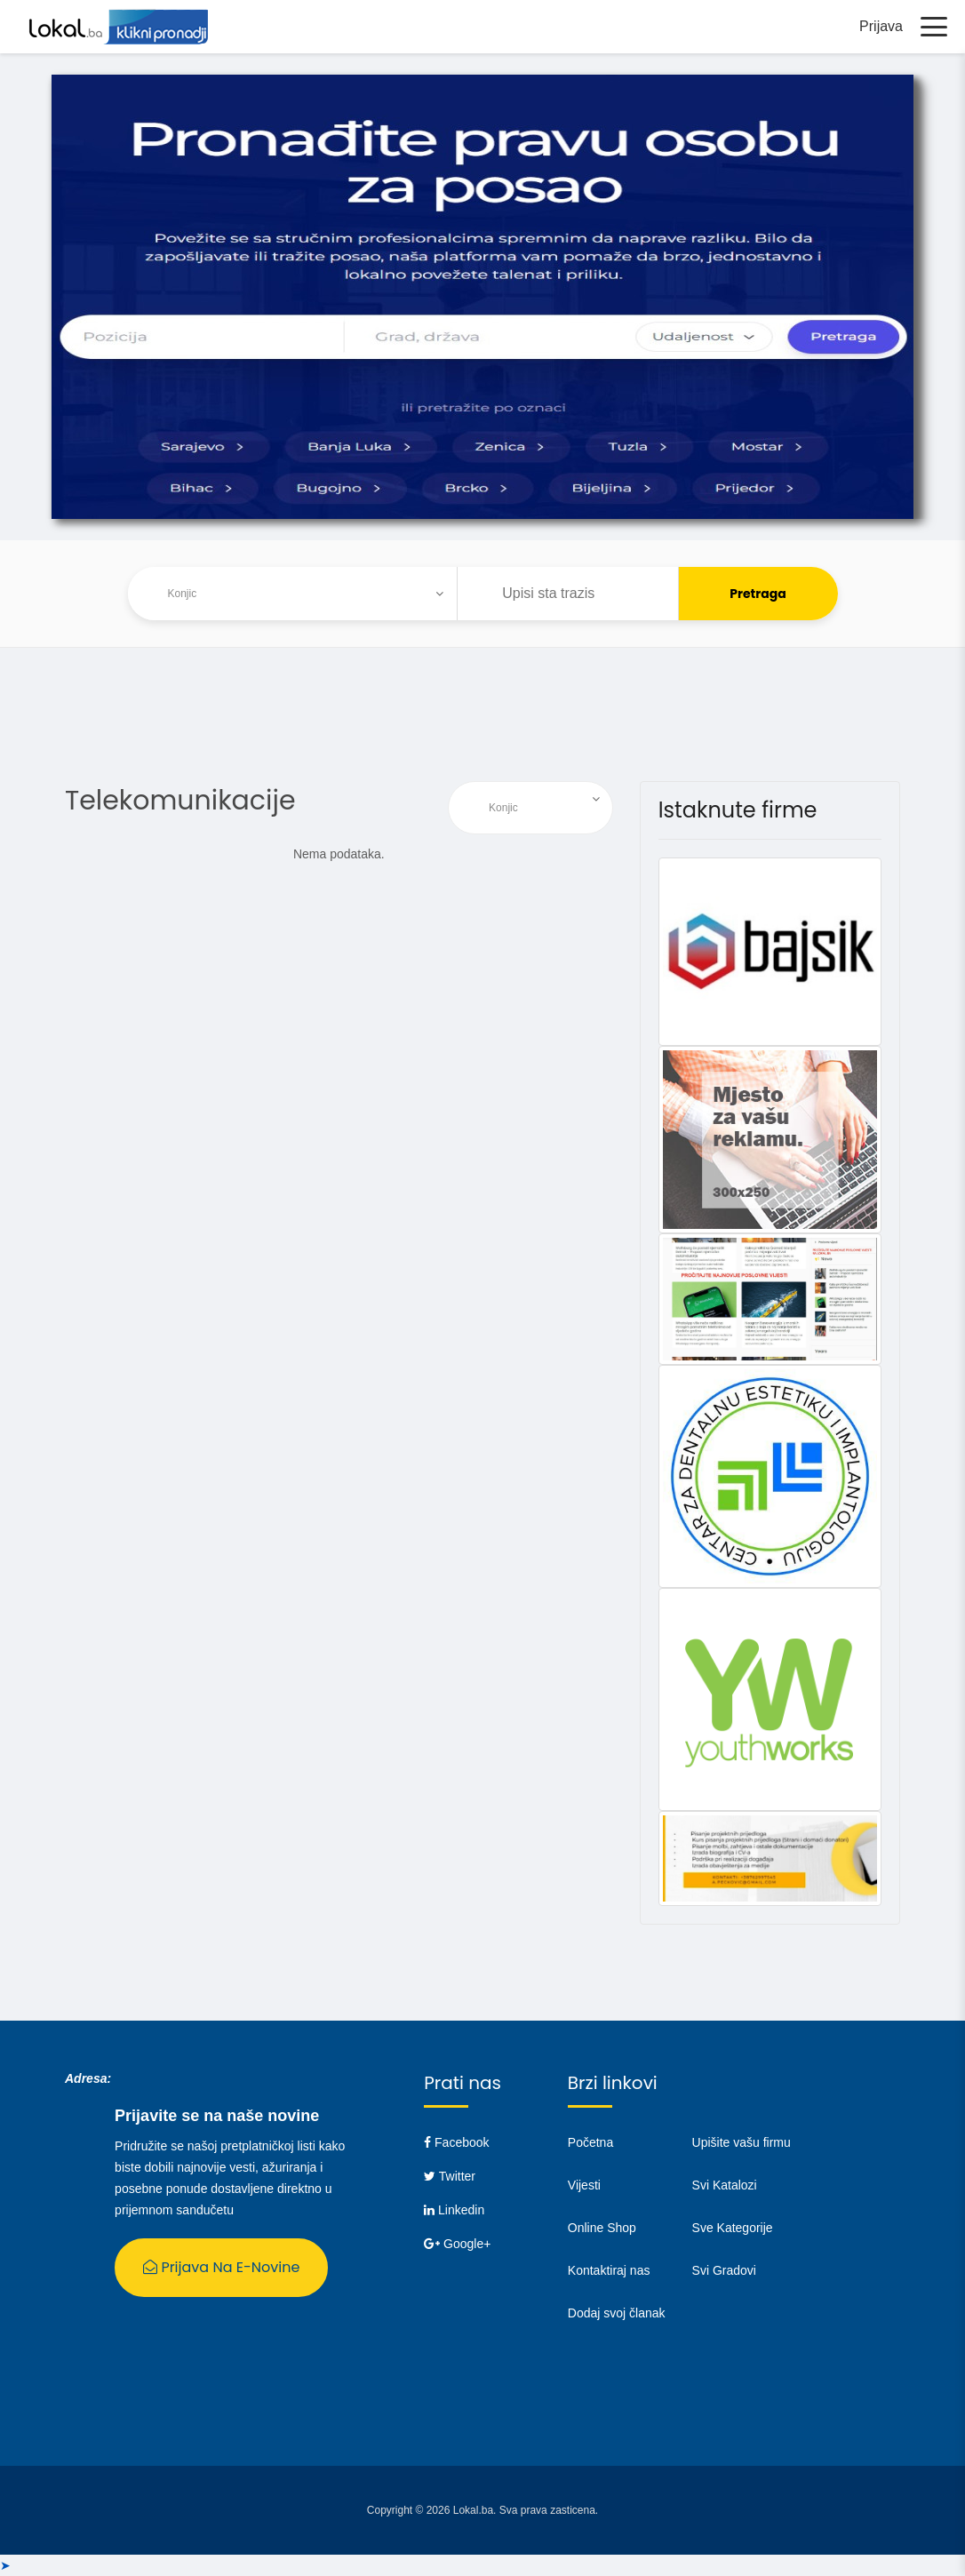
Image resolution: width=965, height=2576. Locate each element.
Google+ (457, 2244)
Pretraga (758, 593)
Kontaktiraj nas (609, 2270)
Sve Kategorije (732, 2228)
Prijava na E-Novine (221, 2267)
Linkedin (454, 2210)
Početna (590, 2142)
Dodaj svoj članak (617, 2313)
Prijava (881, 26)
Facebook (456, 2142)
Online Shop (602, 2228)
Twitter (449, 2176)
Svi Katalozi (724, 2185)
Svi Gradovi (724, 2270)
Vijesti (584, 2185)
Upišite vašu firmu (741, 2142)
